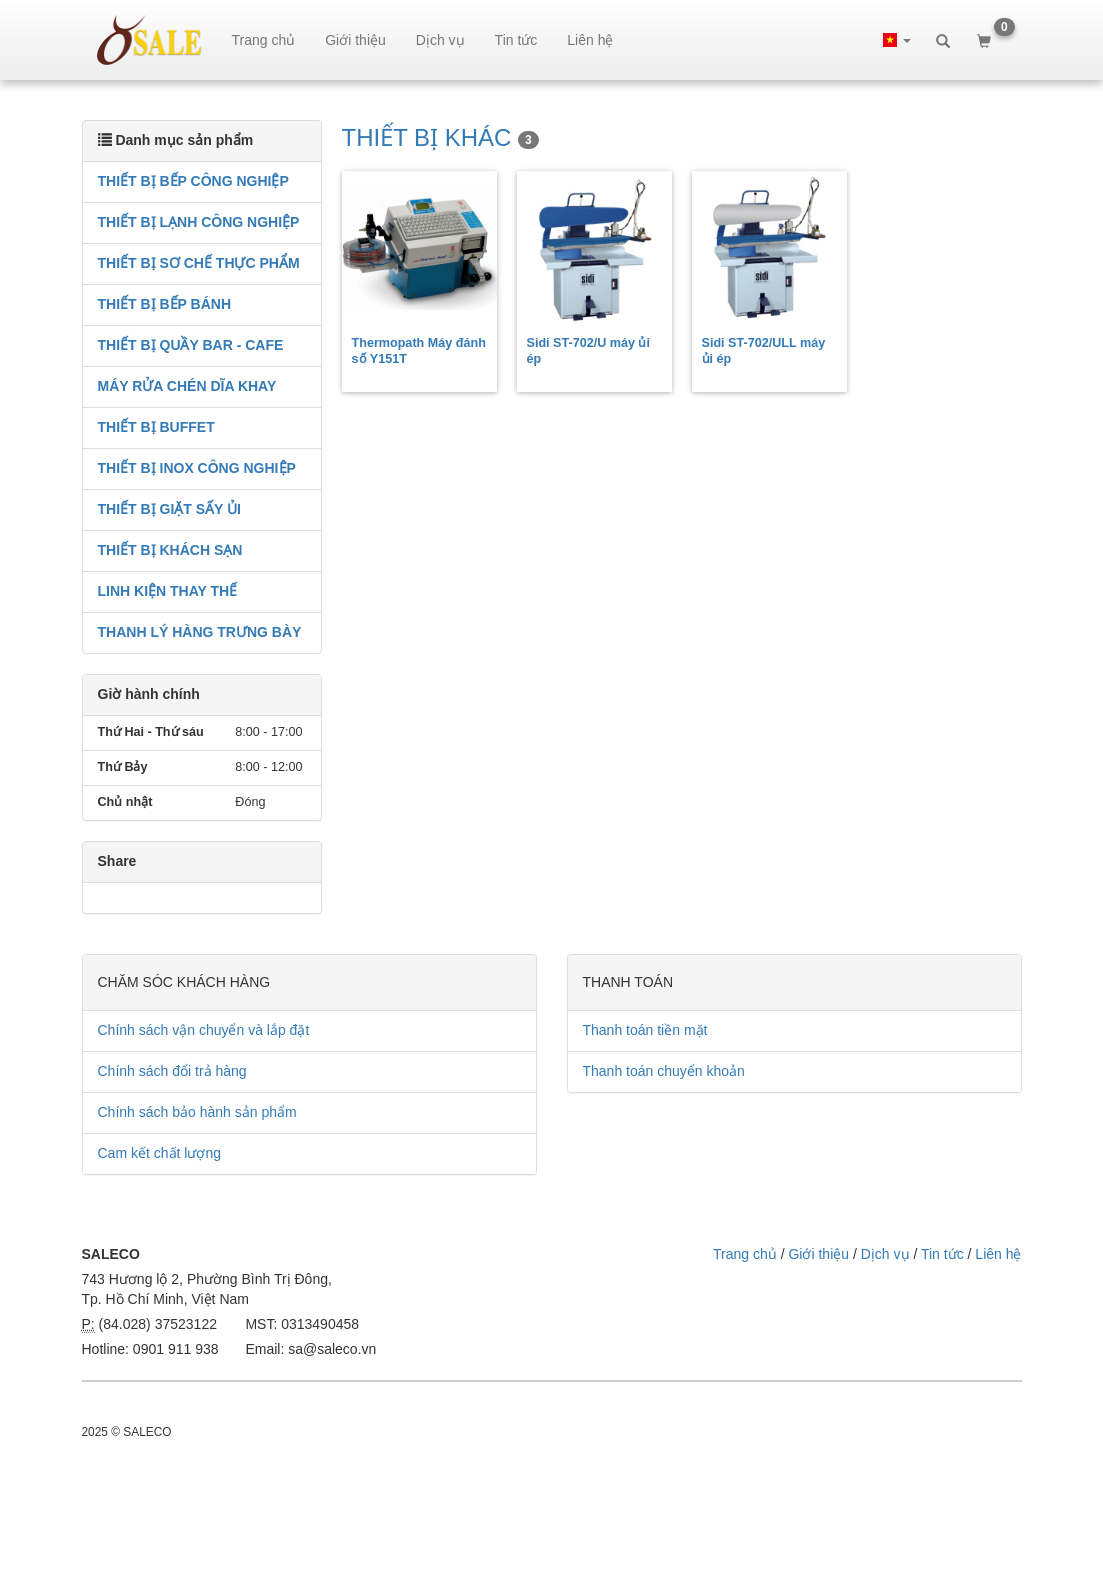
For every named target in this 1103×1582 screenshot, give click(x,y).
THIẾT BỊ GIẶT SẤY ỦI (169, 509)
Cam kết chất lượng (159, 1153)
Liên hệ (590, 40)
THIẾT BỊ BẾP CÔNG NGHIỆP (193, 181)
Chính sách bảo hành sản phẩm (197, 1112)
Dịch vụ (440, 40)
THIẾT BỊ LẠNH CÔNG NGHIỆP (199, 222)
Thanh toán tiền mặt (645, 1030)
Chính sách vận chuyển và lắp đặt (204, 1030)
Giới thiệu (355, 40)
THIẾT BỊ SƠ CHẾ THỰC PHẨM (199, 263)
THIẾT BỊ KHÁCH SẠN (170, 550)
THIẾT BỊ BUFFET (156, 427)
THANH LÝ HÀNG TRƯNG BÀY (200, 632)
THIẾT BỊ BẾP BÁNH (165, 304)
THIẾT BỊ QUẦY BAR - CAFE (191, 345)
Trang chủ (264, 40)
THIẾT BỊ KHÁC (440, 137)
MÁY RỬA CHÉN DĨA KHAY (187, 386)
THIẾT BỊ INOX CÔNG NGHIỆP (197, 468)
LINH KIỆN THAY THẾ (168, 591)
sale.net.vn (149, 40)
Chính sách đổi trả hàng (172, 1071)
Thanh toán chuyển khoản (664, 1071)
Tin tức (516, 40)
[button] (897, 40)
